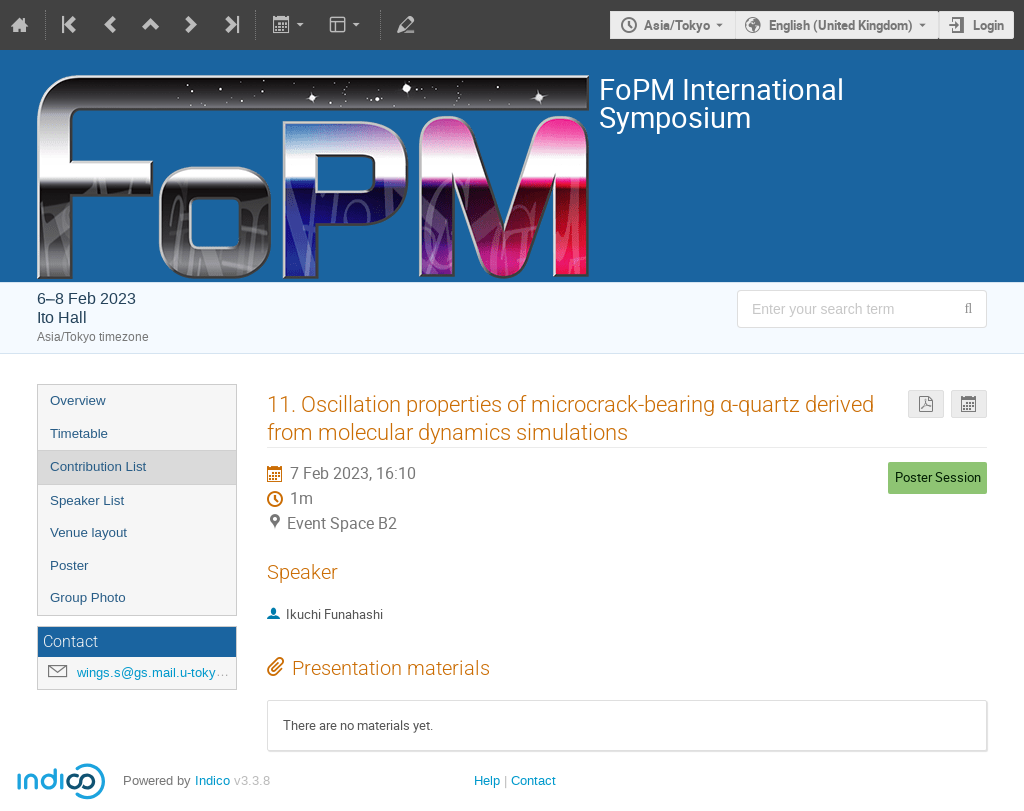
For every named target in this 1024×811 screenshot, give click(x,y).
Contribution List (98, 466)
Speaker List (87, 500)
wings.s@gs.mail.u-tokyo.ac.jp (166, 672)
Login (988, 25)
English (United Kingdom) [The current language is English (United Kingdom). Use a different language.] (841, 25)
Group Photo (88, 597)
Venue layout (88, 532)
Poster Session (938, 477)
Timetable (79, 433)
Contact (533, 780)
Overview (78, 400)
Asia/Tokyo (677, 25)
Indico (212, 780)
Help (487, 780)
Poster (69, 565)
